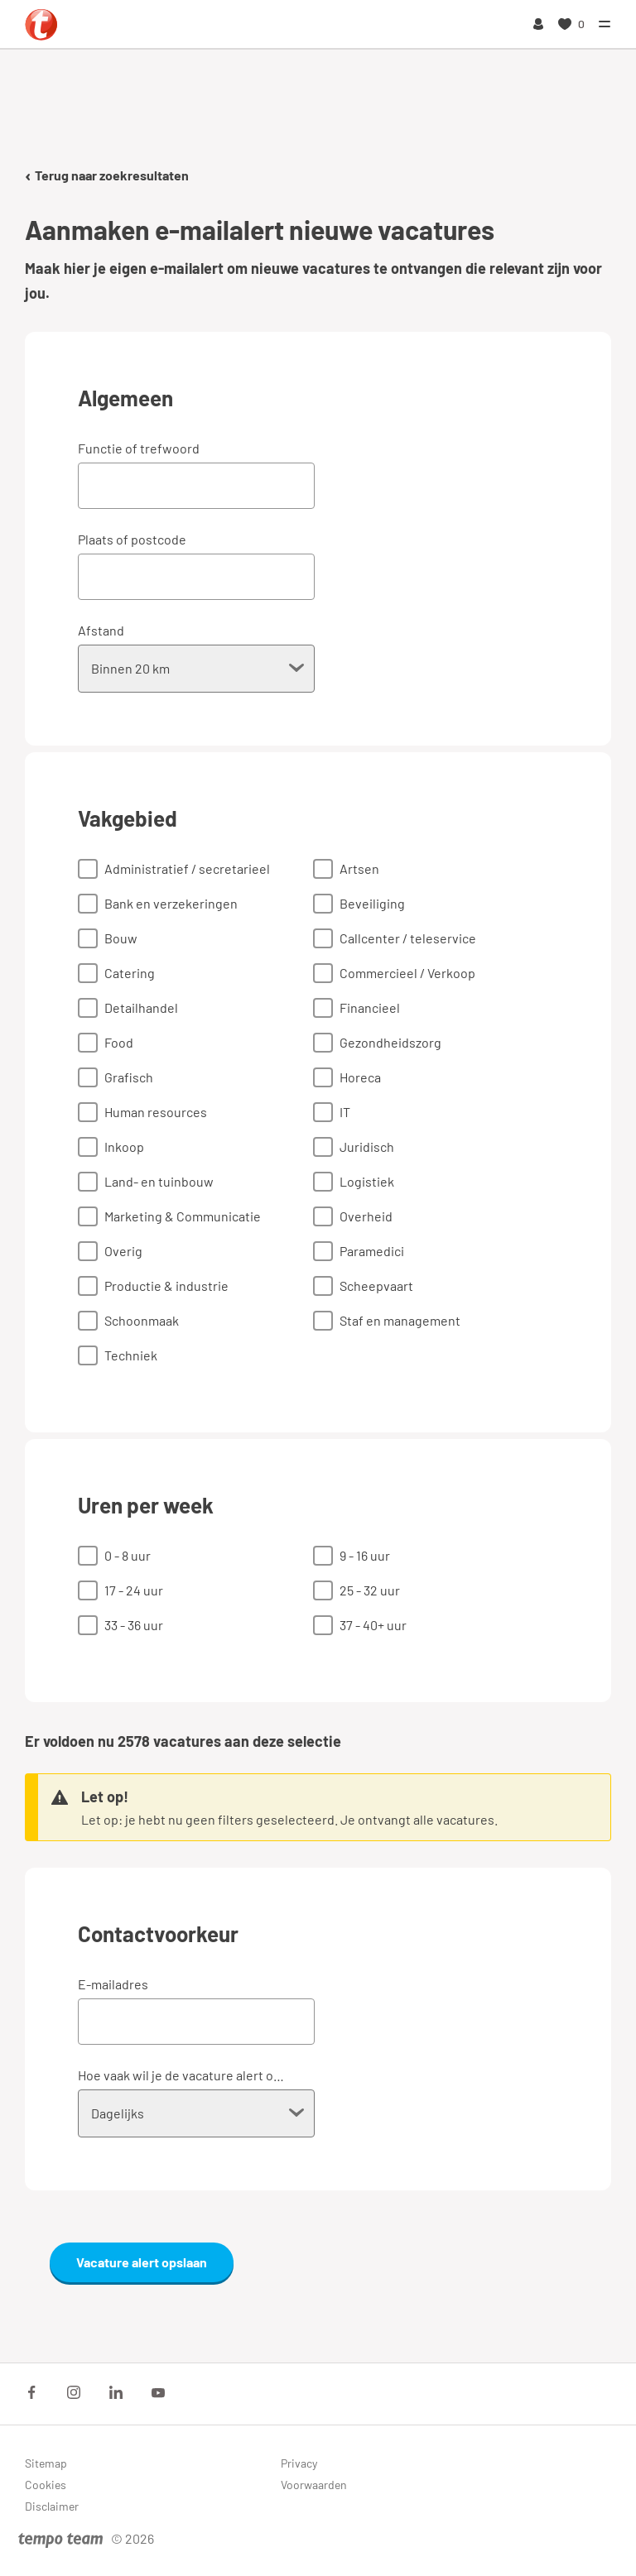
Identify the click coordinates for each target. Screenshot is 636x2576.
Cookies (45, 2485)
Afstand (101, 630)
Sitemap (46, 2463)
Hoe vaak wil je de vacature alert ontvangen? (184, 2075)
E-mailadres (113, 1984)
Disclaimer (52, 2506)
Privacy (299, 2463)
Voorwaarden (314, 2485)
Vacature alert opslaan (141, 2262)
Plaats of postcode (132, 539)
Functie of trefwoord (139, 448)
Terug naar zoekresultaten (107, 175)
